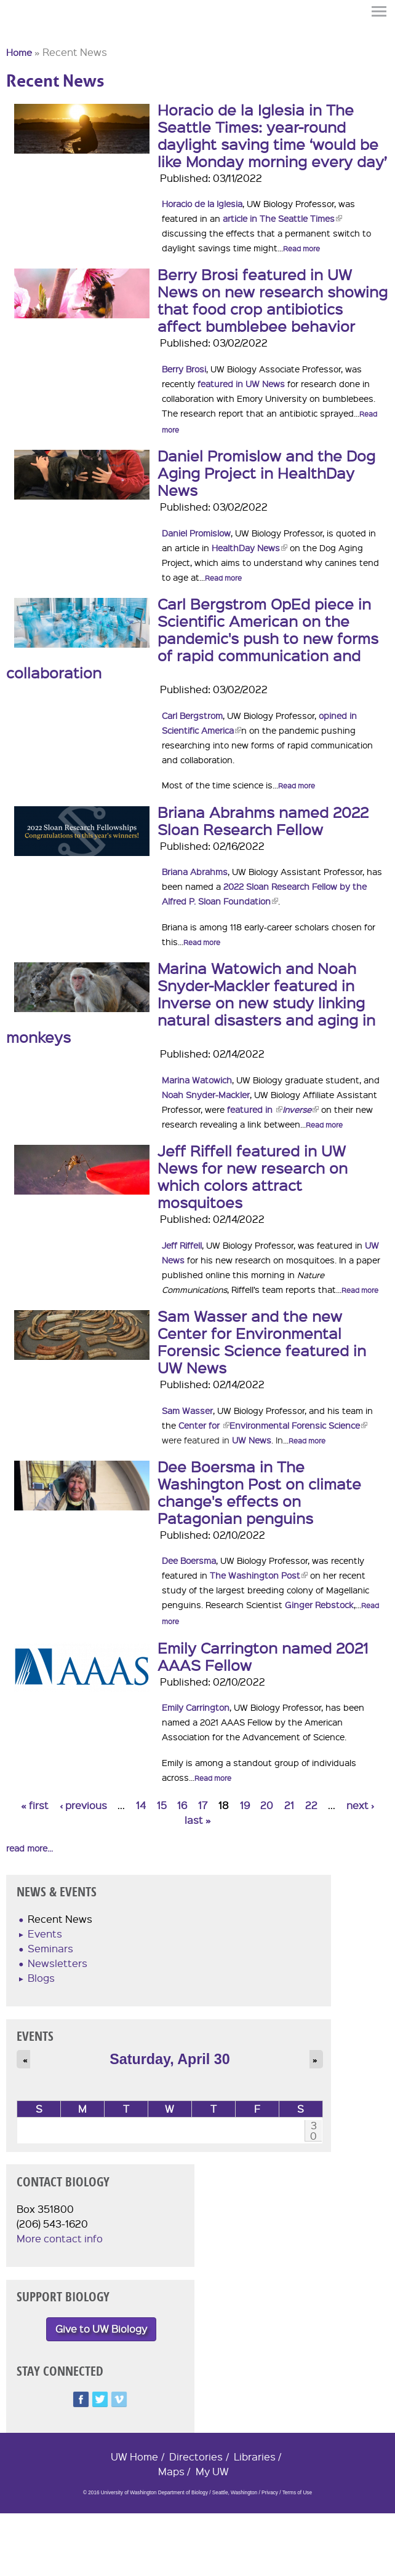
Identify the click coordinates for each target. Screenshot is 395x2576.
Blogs (41, 1977)
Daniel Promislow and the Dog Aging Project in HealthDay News (266, 473)
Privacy (269, 2493)
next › (360, 1805)
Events (45, 1933)
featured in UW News (241, 383)
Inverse (300, 1109)
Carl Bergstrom (192, 715)
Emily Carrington (195, 1707)
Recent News (60, 1918)
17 (202, 1805)
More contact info (60, 2238)
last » (198, 1819)
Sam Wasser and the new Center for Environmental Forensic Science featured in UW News (262, 1341)
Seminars (50, 1948)
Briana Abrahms (195, 871)
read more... (29, 1847)
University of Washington (28, 32)
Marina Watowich (197, 1079)
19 (245, 1805)
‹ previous (83, 1805)
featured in (254, 1109)
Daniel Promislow (196, 532)
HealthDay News (249, 547)
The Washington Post (259, 1575)
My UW (212, 2471)
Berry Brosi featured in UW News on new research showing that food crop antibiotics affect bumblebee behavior (273, 300)
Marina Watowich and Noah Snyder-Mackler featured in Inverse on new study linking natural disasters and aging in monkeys (190, 1002)
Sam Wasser (187, 1410)
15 (162, 1805)
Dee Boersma (189, 1560)
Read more (301, 248)
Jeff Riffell (182, 1245)
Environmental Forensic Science (298, 1425)
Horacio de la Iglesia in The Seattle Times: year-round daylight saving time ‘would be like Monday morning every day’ (272, 135)
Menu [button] (379, 11)
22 (311, 1805)
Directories (196, 2456)
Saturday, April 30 (170, 2059)
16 (182, 1805)
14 (141, 1805)
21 (289, 1805)
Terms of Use (297, 2493)
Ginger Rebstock (319, 1604)
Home (19, 52)
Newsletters (57, 1963)
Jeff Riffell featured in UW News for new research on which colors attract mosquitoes (253, 1176)
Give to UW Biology (101, 2328)
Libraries (255, 2456)
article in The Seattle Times (282, 218)
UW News (251, 1439)
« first (35, 1805)
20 (266, 1805)
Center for (203, 1425)
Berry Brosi (184, 368)
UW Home (134, 2456)
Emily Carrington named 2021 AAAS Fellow (263, 1656)
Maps (171, 2471)
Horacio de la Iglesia (202, 203)
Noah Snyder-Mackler (206, 1094)
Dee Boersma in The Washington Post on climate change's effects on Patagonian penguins (259, 1492)
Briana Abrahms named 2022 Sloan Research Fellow (263, 820)
